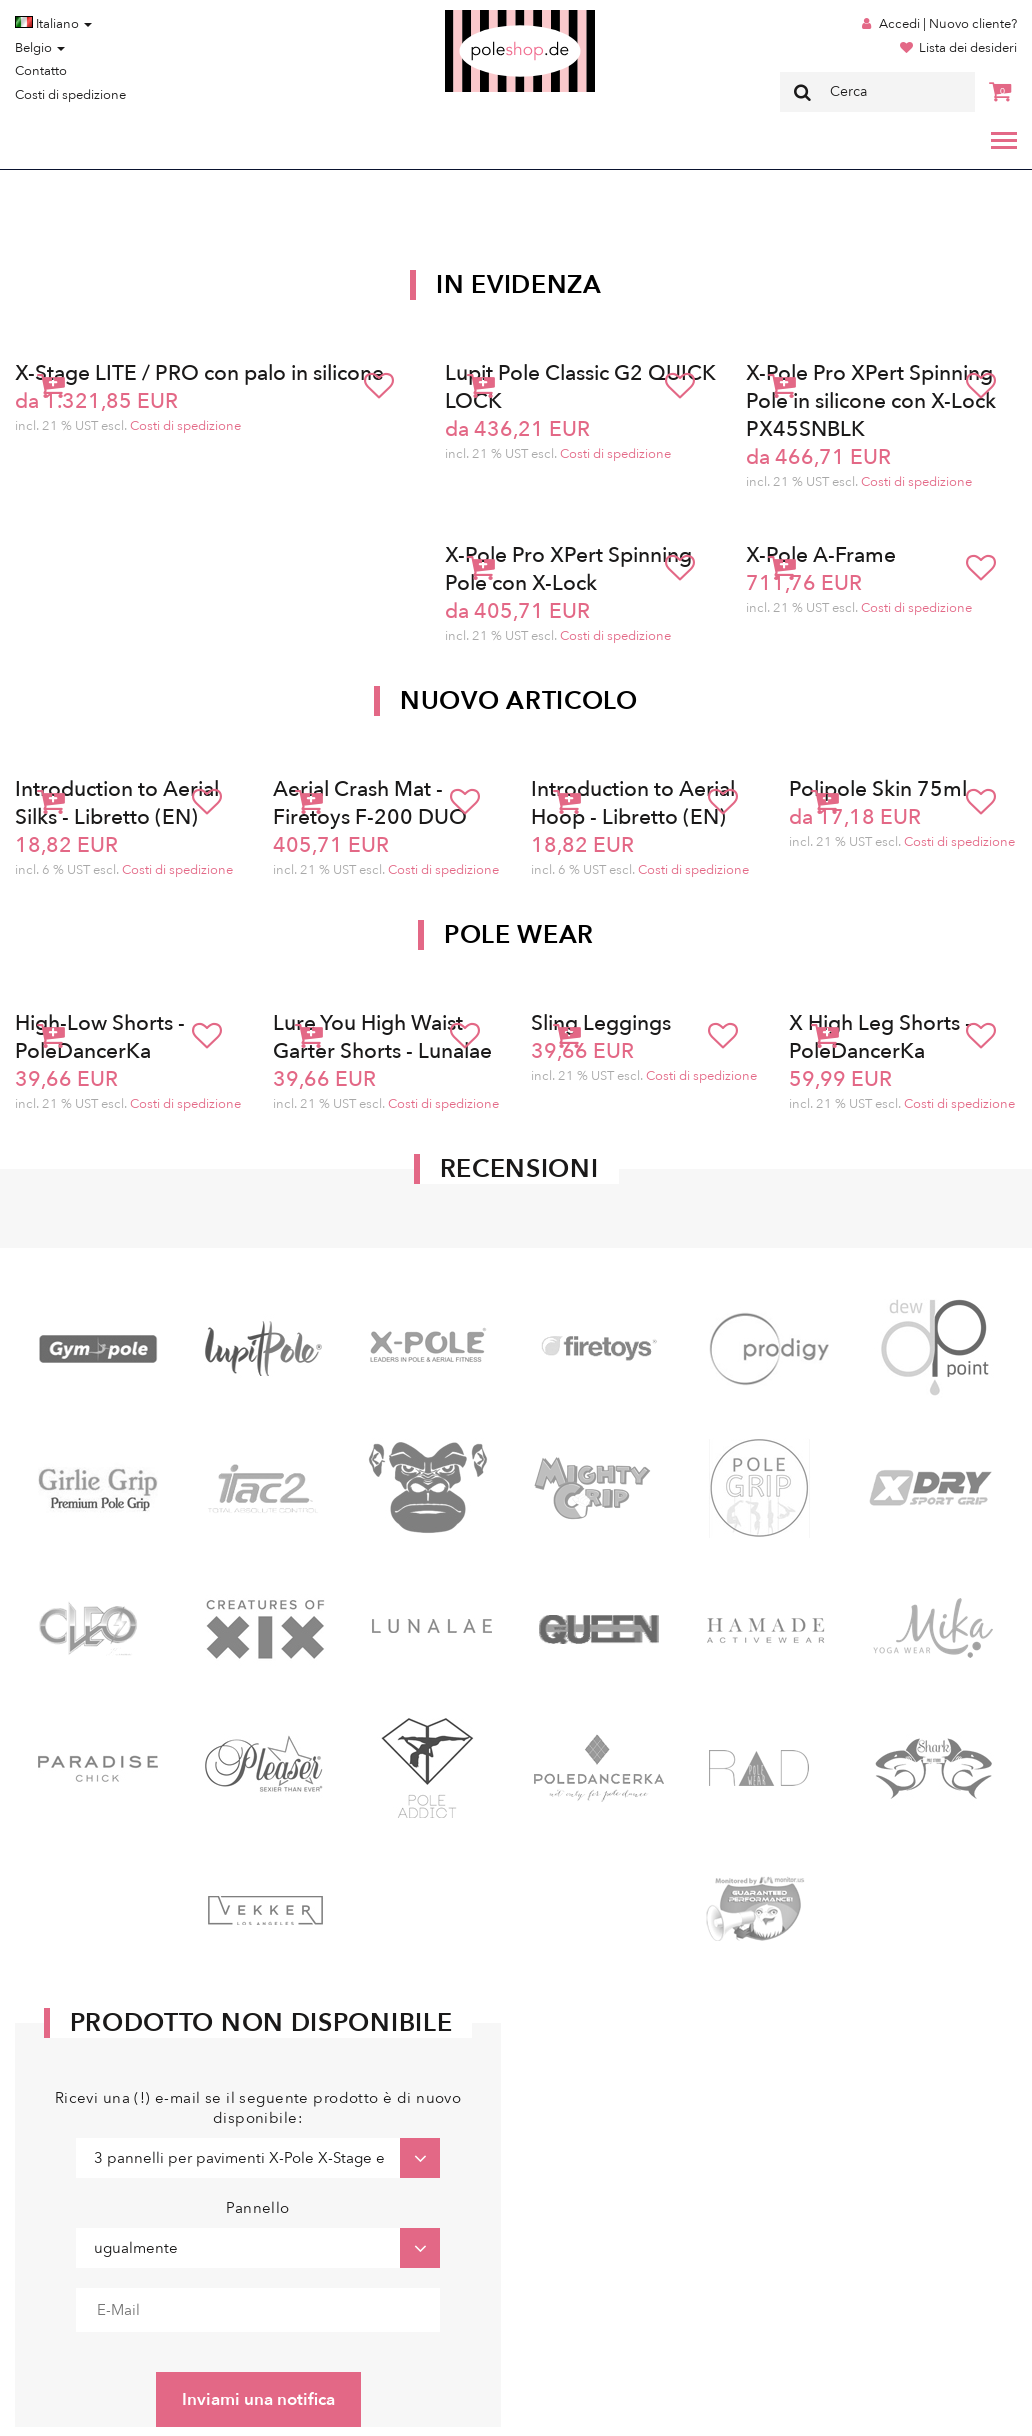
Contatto (41, 71)
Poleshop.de (473, 16)
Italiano (53, 24)
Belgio (40, 48)
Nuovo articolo (519, 701)
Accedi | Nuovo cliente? (948, 24)
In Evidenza (519, 285)
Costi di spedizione (70, 95)
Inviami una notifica (258, 2399)
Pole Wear (519, 935)
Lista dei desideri (968, 48)
